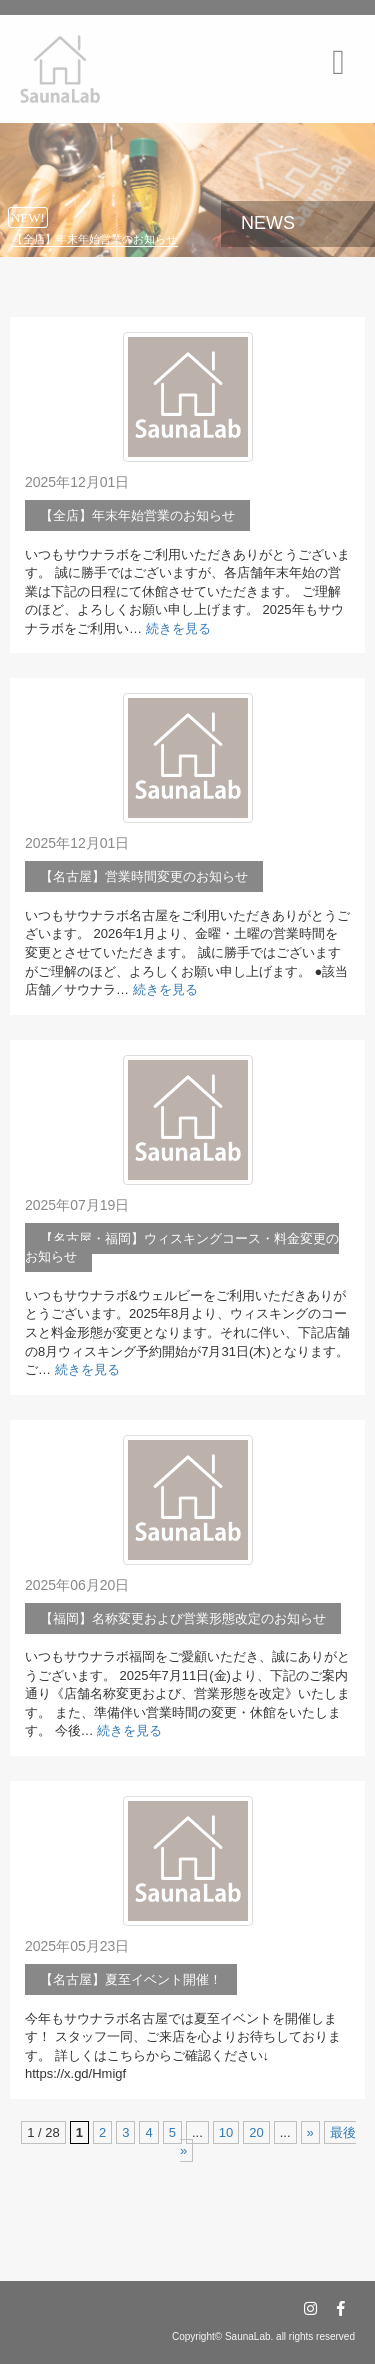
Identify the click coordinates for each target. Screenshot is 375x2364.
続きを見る (178, 628)
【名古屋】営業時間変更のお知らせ (144, 876)
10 (226, 2132)
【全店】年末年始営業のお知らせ (94, 239)
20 (256, 2132)
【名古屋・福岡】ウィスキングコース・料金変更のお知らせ (182, 1248)
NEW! (28, 217)
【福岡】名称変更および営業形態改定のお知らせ (183, 1618)
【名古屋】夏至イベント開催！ (131, 1979)
